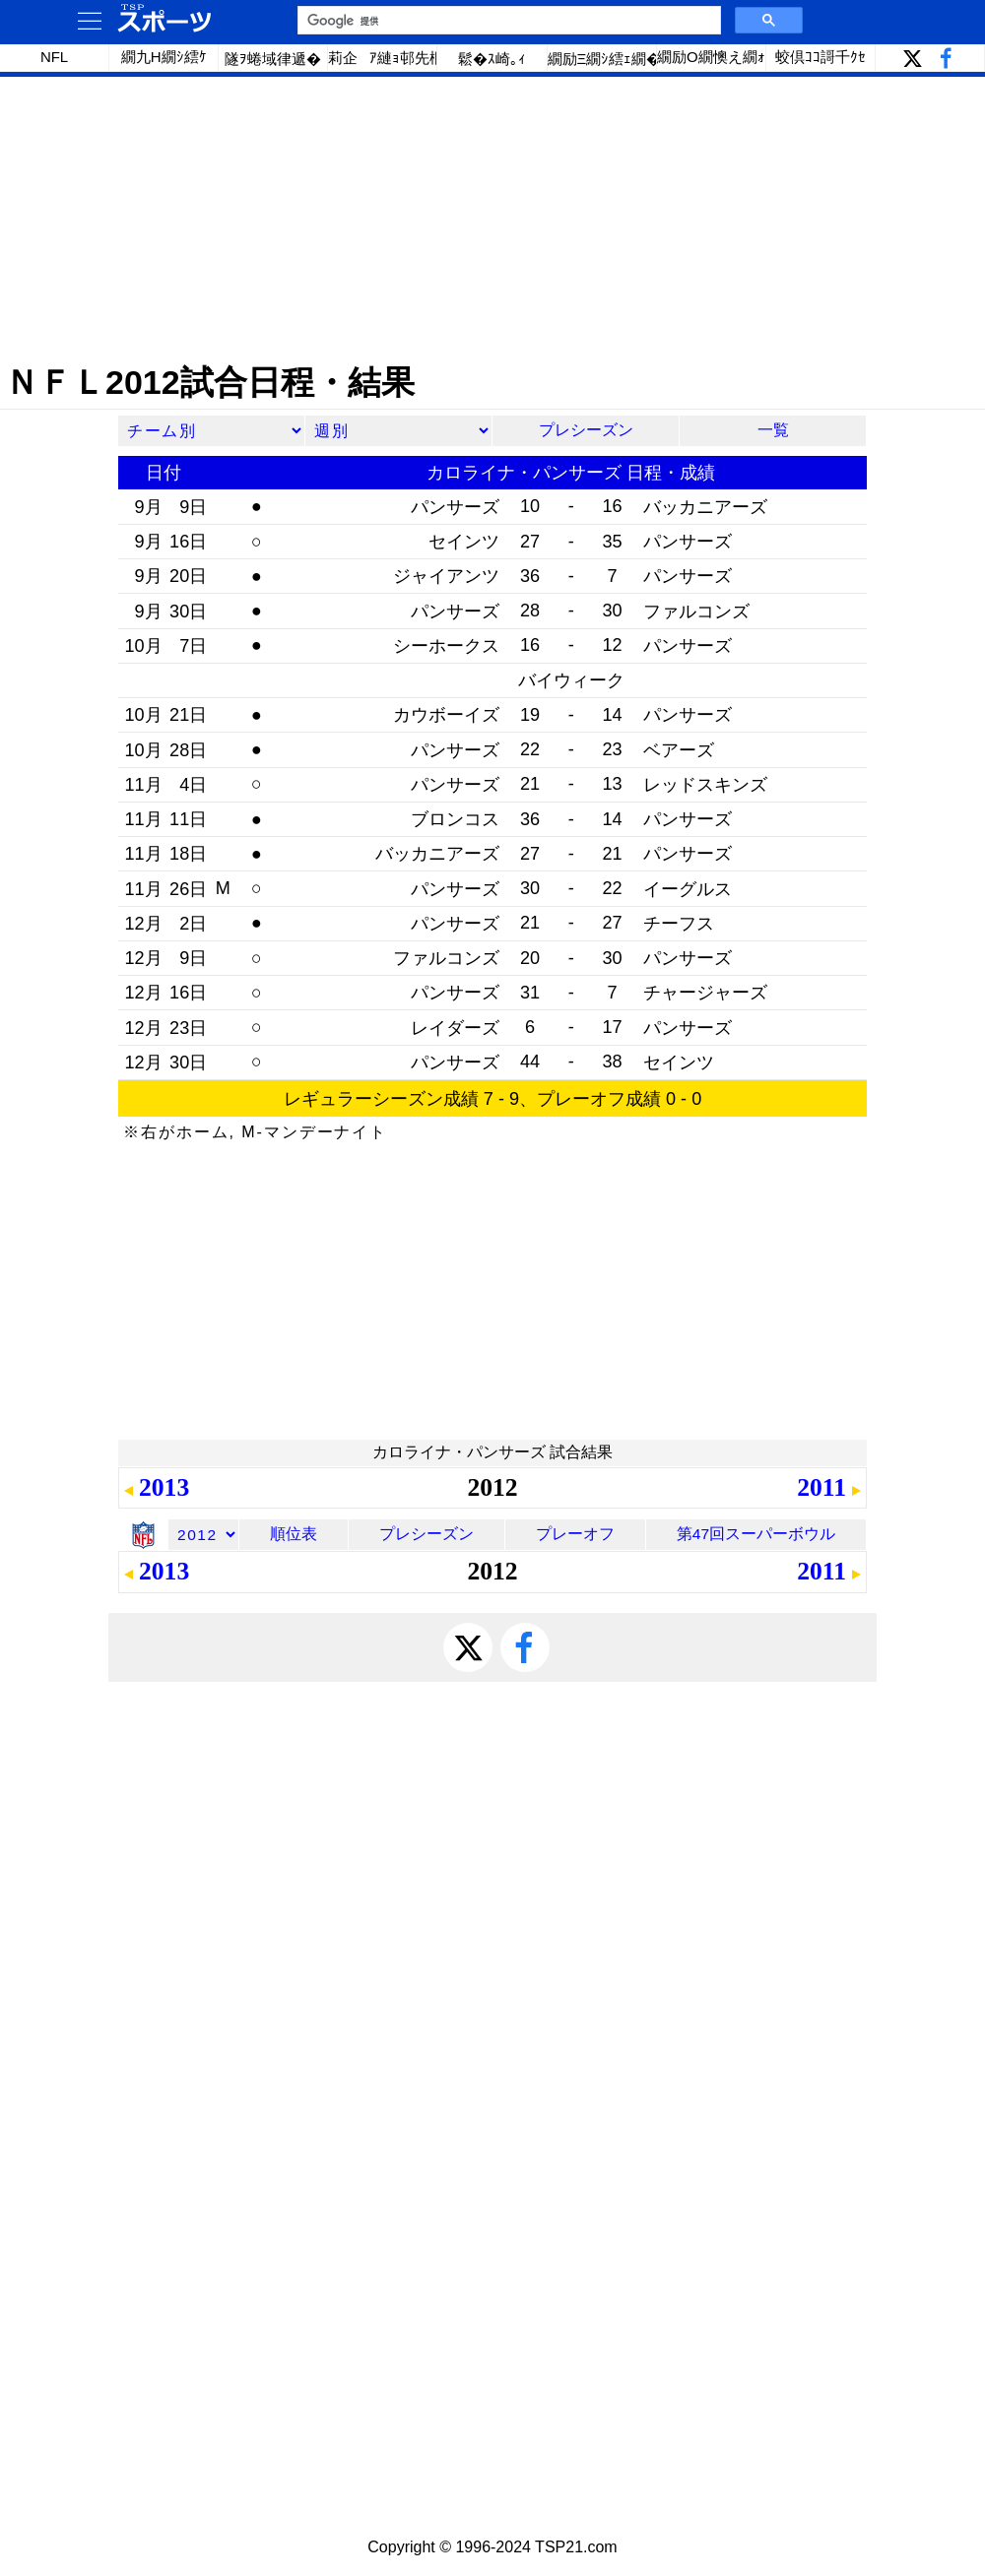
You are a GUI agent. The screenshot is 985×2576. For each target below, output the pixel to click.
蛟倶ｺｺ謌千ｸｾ (820, 56)
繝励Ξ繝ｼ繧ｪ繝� (602, 58)
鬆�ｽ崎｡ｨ (492, 58)
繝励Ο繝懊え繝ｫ (711, 56)
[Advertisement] (492, 219)
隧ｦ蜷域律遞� (273, 58)
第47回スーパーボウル (756, 1533)
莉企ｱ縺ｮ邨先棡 (382, 57)
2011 (821, 1487)
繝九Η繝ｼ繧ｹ (164, 56)
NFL (54, 56)
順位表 (293, 1533)
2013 (164, 1487)
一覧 (773, 429)
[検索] (507, 21)
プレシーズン (586, 429)
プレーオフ (575, 1533)
